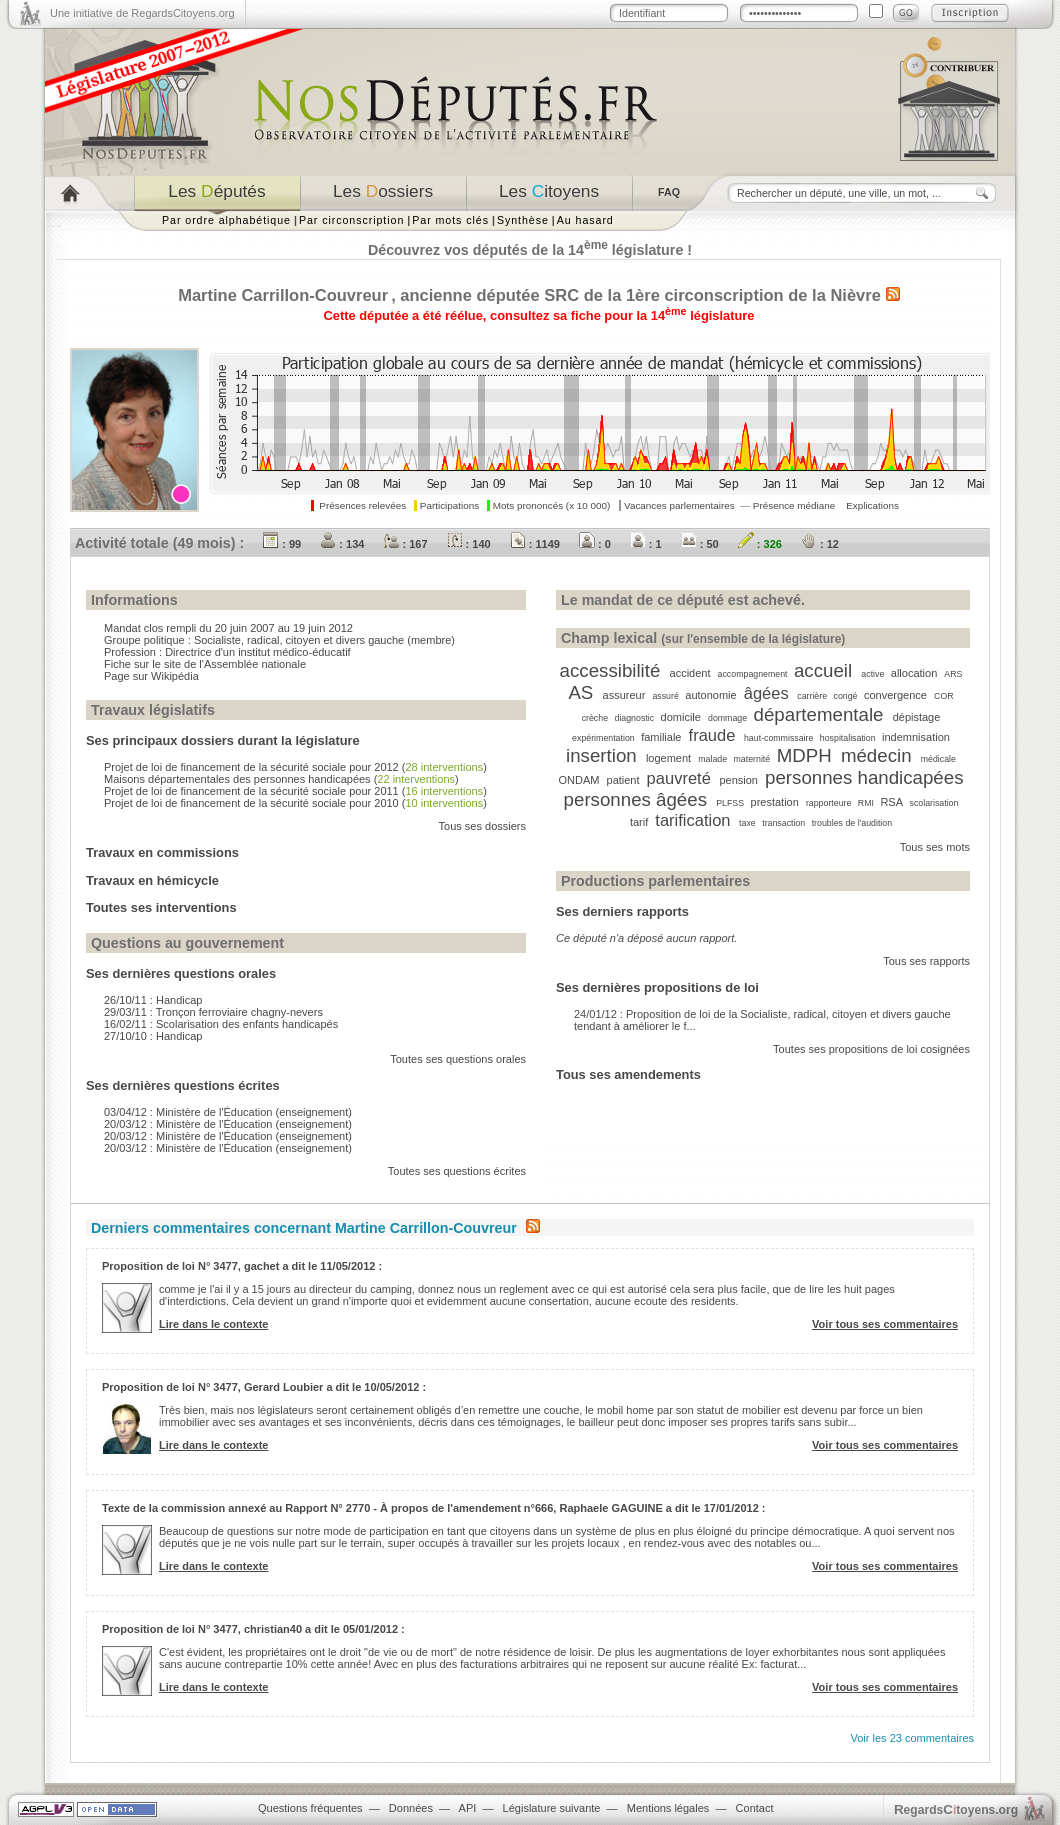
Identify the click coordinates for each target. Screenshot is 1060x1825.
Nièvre (855, 295)
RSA (891, 802)
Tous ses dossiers (482, 826)
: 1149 (535, 544)
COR (944, 696)
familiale (661, 737)
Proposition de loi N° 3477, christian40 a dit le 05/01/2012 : (253, 1629)
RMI (866, 803)
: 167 (405, 544)
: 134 (342, 544)
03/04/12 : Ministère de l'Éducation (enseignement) (228, 1112)
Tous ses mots (935, 847)
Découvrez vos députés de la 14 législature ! (530, 250)
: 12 (820, 544)
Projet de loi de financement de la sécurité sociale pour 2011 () (295, 791)
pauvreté (679, 778)
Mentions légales (668, 1808)
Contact (755, 1808)
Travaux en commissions (162, 852)
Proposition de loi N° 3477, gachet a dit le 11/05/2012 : (242, 1266)
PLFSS (730, 803)
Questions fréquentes (310, 1808)
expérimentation (603, 738)
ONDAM (579, 780)
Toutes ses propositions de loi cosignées (871, 1049)
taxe (747, 823)
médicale (938, 759)
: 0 (595, 544)
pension (738, 780)
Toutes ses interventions (161, 907)
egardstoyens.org (956, 1809)
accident (690, 673)
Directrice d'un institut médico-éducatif (258, 652)
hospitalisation (848, 738)
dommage (727, 718)
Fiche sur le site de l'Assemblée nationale (205, 664)
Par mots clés (450, 220)
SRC (561, 295)
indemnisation (916, 737)
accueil (823, 670)
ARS (953, 674)
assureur (624, 695)
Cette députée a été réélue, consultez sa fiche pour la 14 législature (539, 315)
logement (668, 758)
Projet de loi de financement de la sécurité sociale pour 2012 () (295, 767)
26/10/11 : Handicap (153, 1000)
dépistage (917, 717)
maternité (752, 759)
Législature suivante (552, 1808)
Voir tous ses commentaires (885, 1324)
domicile (681, 717)
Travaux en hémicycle (152, 880)
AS (580, 692)
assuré (665, 696)
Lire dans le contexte (213, 1324)
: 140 (469, 544)
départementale (819, 714)
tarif (639, 822)
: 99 (282, 544)
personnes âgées (635, 799)
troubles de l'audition (852, 823)
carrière (812, 696)
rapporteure (828, 803)
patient (623, 780)
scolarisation (933, 803)
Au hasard (585, 220)
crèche (595, 718)
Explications (872, 505)
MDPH (804, 755)
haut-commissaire (778, 738)
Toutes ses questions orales (458, 1059)
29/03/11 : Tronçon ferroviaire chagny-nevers (213, 1012)
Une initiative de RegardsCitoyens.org (142, 13)
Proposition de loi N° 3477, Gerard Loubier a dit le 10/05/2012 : (264, 1387)
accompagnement (753, 674)
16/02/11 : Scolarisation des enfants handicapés (221, 1024)
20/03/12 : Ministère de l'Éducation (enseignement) (228, 1124)
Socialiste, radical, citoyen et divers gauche (299, 640)
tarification (692, 820)
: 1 (646, 544)
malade (712, 759)
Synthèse (523, 220)
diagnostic (634, 718)
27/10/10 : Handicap (153, 1036)
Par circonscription (351, 220)
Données (411, 1808)
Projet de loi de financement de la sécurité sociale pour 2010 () (295, 803)
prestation (775, 802)
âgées (766, 693)
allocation (914, 673)
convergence (895, 695)
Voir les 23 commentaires (913, 1738)
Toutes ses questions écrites (457, 1171)
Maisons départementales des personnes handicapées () (281, 779)
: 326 (760, 544)
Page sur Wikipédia (151, 676)
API (468, 1808)
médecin (876, 755)
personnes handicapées (864, 777)
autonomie (710, 695)
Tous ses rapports (926, 961)
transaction (783, 823)
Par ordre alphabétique (226, 220)
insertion (601, 755)
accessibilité (610, 670)
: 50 (700, 544)
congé (846, 696)
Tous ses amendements (628, 1074)
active (872, 674)
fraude (712, 735)
